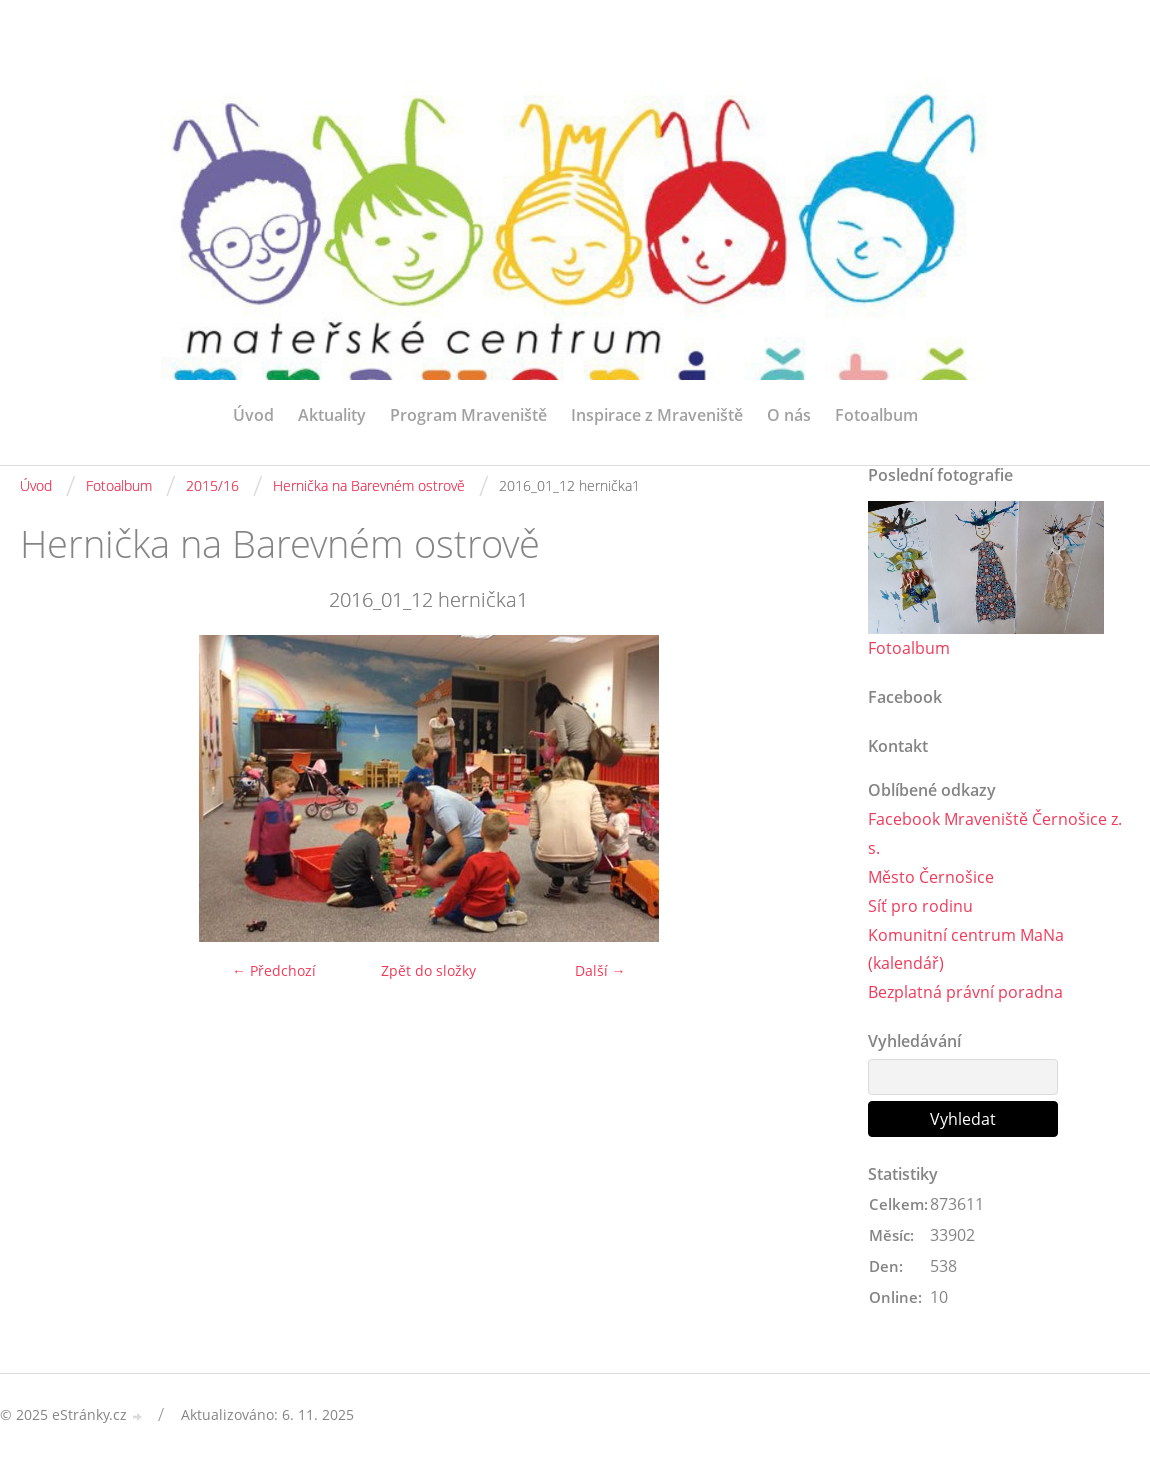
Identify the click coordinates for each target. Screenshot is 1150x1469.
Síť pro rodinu (920, 906)
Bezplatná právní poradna (965, 992)
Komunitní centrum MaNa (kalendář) (966, 949)
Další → (600, 970)
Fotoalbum (876, 415)
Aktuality (332, 415)
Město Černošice (931, 877)
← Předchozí (274, 970)
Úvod (253, 415)
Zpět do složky (428, 970)
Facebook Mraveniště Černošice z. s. (995, 833)
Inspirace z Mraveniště (657, 415)
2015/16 (212, 485)
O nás (789, 415)
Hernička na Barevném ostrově (369, 485)
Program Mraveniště (468, 415)
